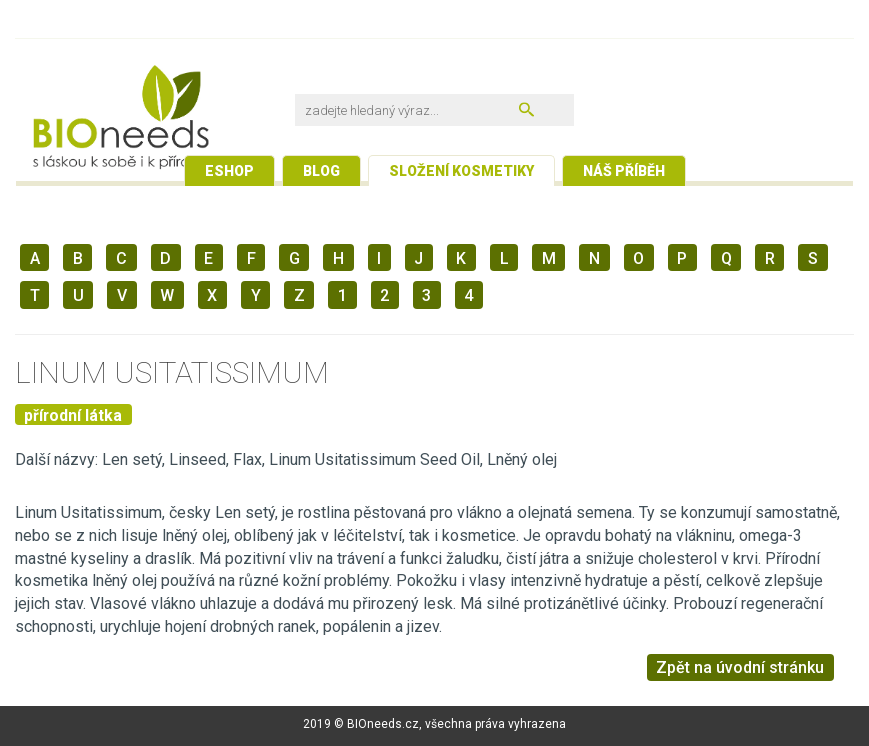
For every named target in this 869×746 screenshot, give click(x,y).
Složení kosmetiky (461, 171)
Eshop (229, 171)
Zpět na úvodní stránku (740, 667)
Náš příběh (624, 171)
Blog (321, 171)
